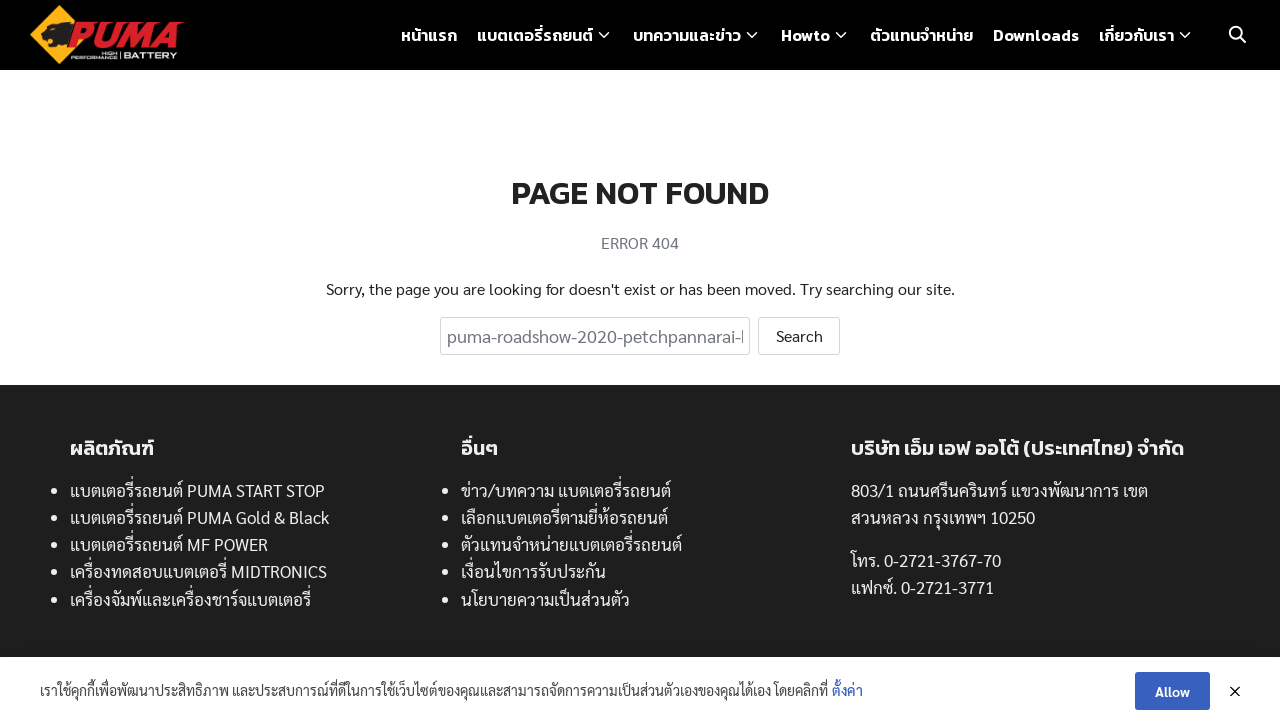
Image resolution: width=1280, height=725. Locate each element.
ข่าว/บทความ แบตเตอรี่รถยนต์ (566, 490)
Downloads (1036, 35)
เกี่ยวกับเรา (1136, 35)
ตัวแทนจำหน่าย (921, 35)
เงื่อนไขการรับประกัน (533, 571)
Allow (1172, 691)
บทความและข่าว (687, 35)
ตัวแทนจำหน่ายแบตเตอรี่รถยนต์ (571, 544)
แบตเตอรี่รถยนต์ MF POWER (169, 544)
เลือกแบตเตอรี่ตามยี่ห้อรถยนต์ (564, 517)
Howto (805, 35)
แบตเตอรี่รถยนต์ (535, 35)
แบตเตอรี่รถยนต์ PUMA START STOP (197, 490)
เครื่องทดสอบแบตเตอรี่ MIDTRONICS (198, 571)
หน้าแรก (429, 35)
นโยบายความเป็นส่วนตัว (545, 599)
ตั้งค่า (847, 690)
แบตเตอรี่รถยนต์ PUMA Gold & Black (199, 517)
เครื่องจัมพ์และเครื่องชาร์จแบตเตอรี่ (190, 599)
